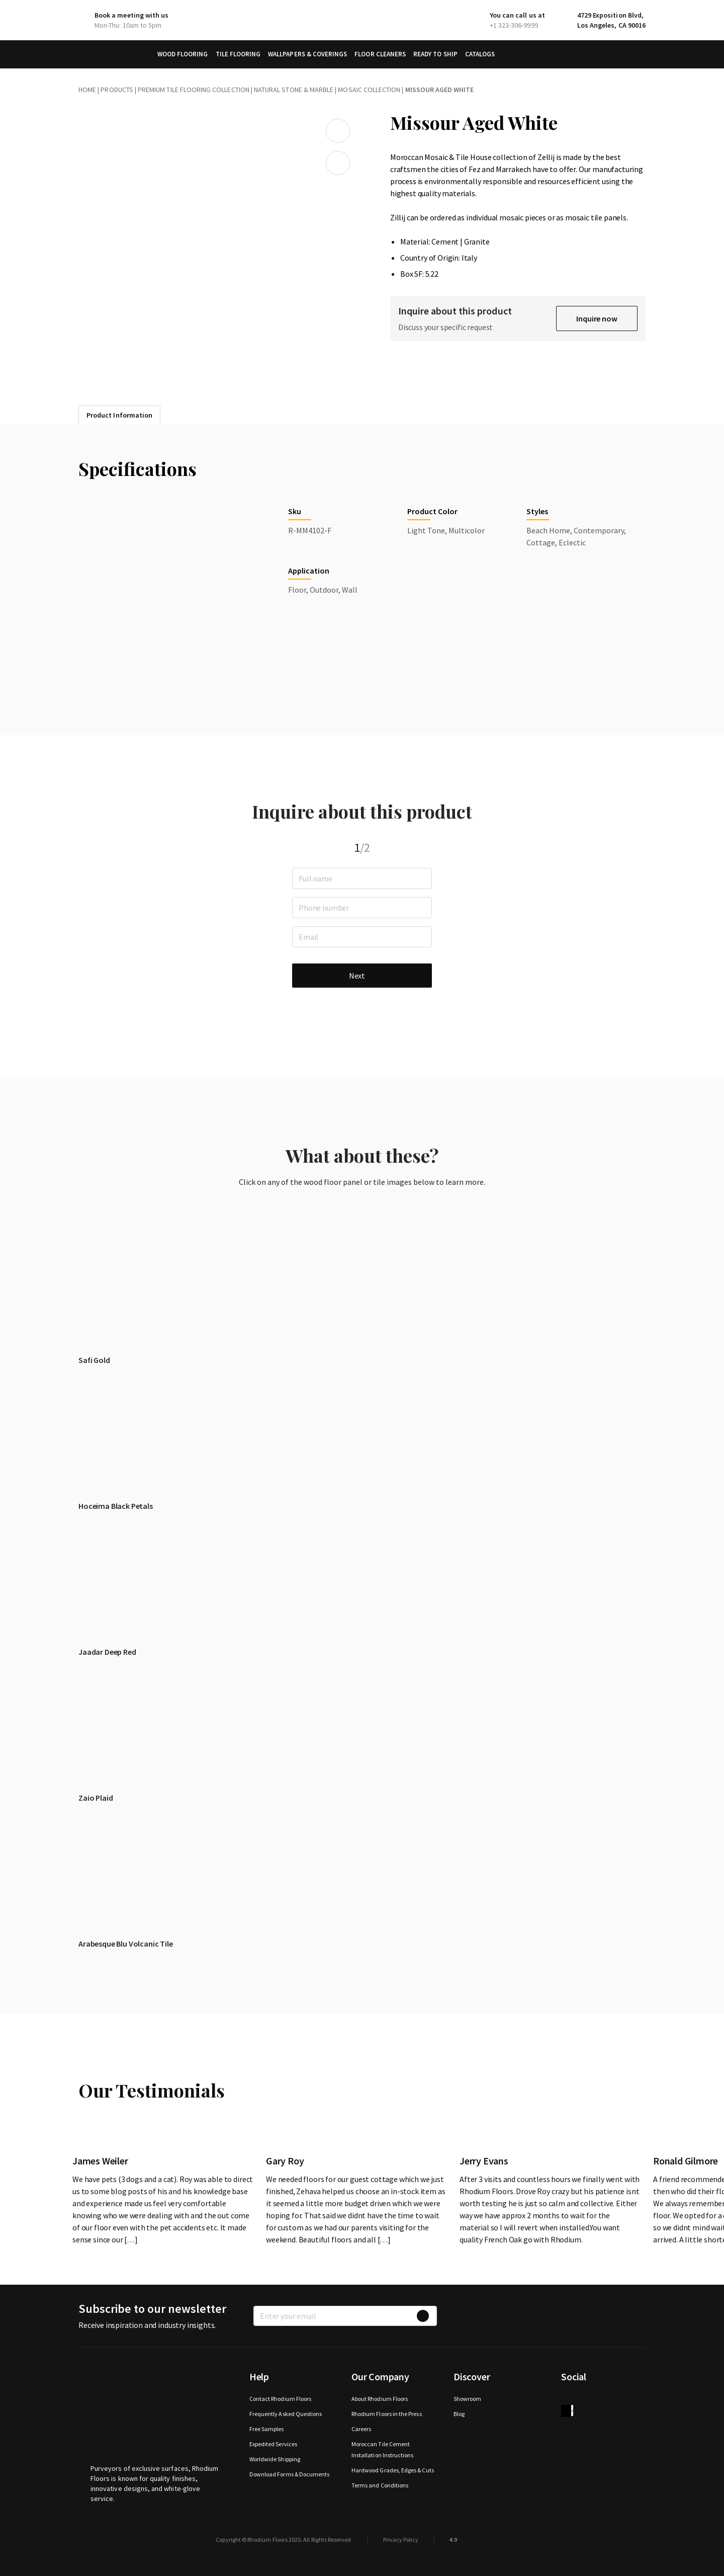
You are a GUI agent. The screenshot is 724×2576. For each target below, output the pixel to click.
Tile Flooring (238, 54)
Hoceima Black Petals (115, 1506)
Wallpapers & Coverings (307, 54)
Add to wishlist (338, 131)
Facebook (567, 2399)
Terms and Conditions (379, 2485)
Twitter (587, 2399)
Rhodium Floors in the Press (386, 2414)
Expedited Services (273, 2444)
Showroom (467, 2398)
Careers (361, 2429)
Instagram (607, 2399)
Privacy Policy (400, 2539)
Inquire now (596, 318)
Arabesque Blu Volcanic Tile (125, 1944)
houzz (567, 2411)
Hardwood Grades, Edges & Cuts (392, 2470)
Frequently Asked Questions (285, 2414)
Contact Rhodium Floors (280, 2398)
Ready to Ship (435, 54)
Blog (459, 2414)
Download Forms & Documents (289, 2474)
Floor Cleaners (380, 54)
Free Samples (266, 2429)
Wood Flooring (182, 54)
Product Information (119, 415)
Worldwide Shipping (274, 2459)
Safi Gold (94, 1360)
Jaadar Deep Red (107, 1652)
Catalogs (480, 54)
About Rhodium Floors (379, 2398)
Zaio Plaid (95, 1798)
